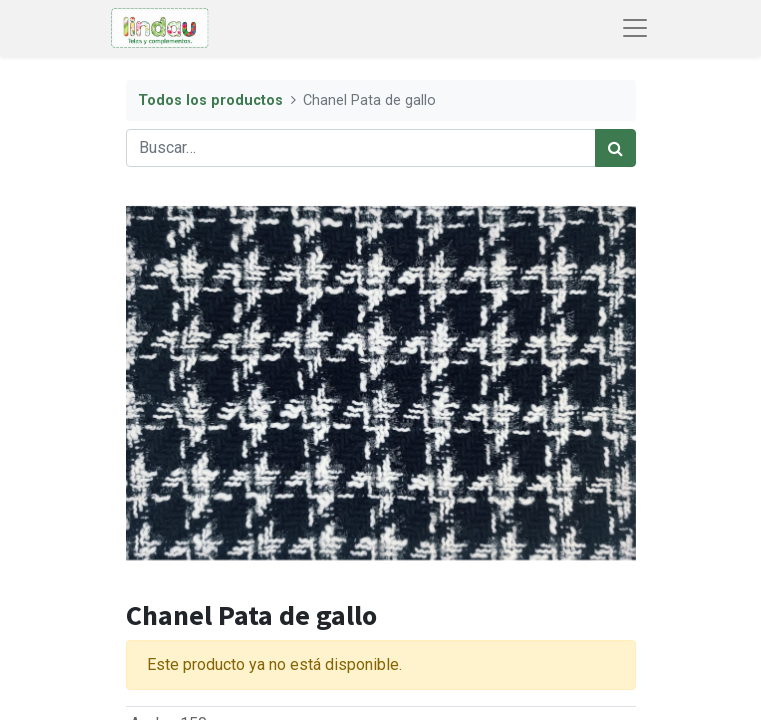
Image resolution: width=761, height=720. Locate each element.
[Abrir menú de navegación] (635, 28)
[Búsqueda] (615, 148)
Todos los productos (210, 100)
